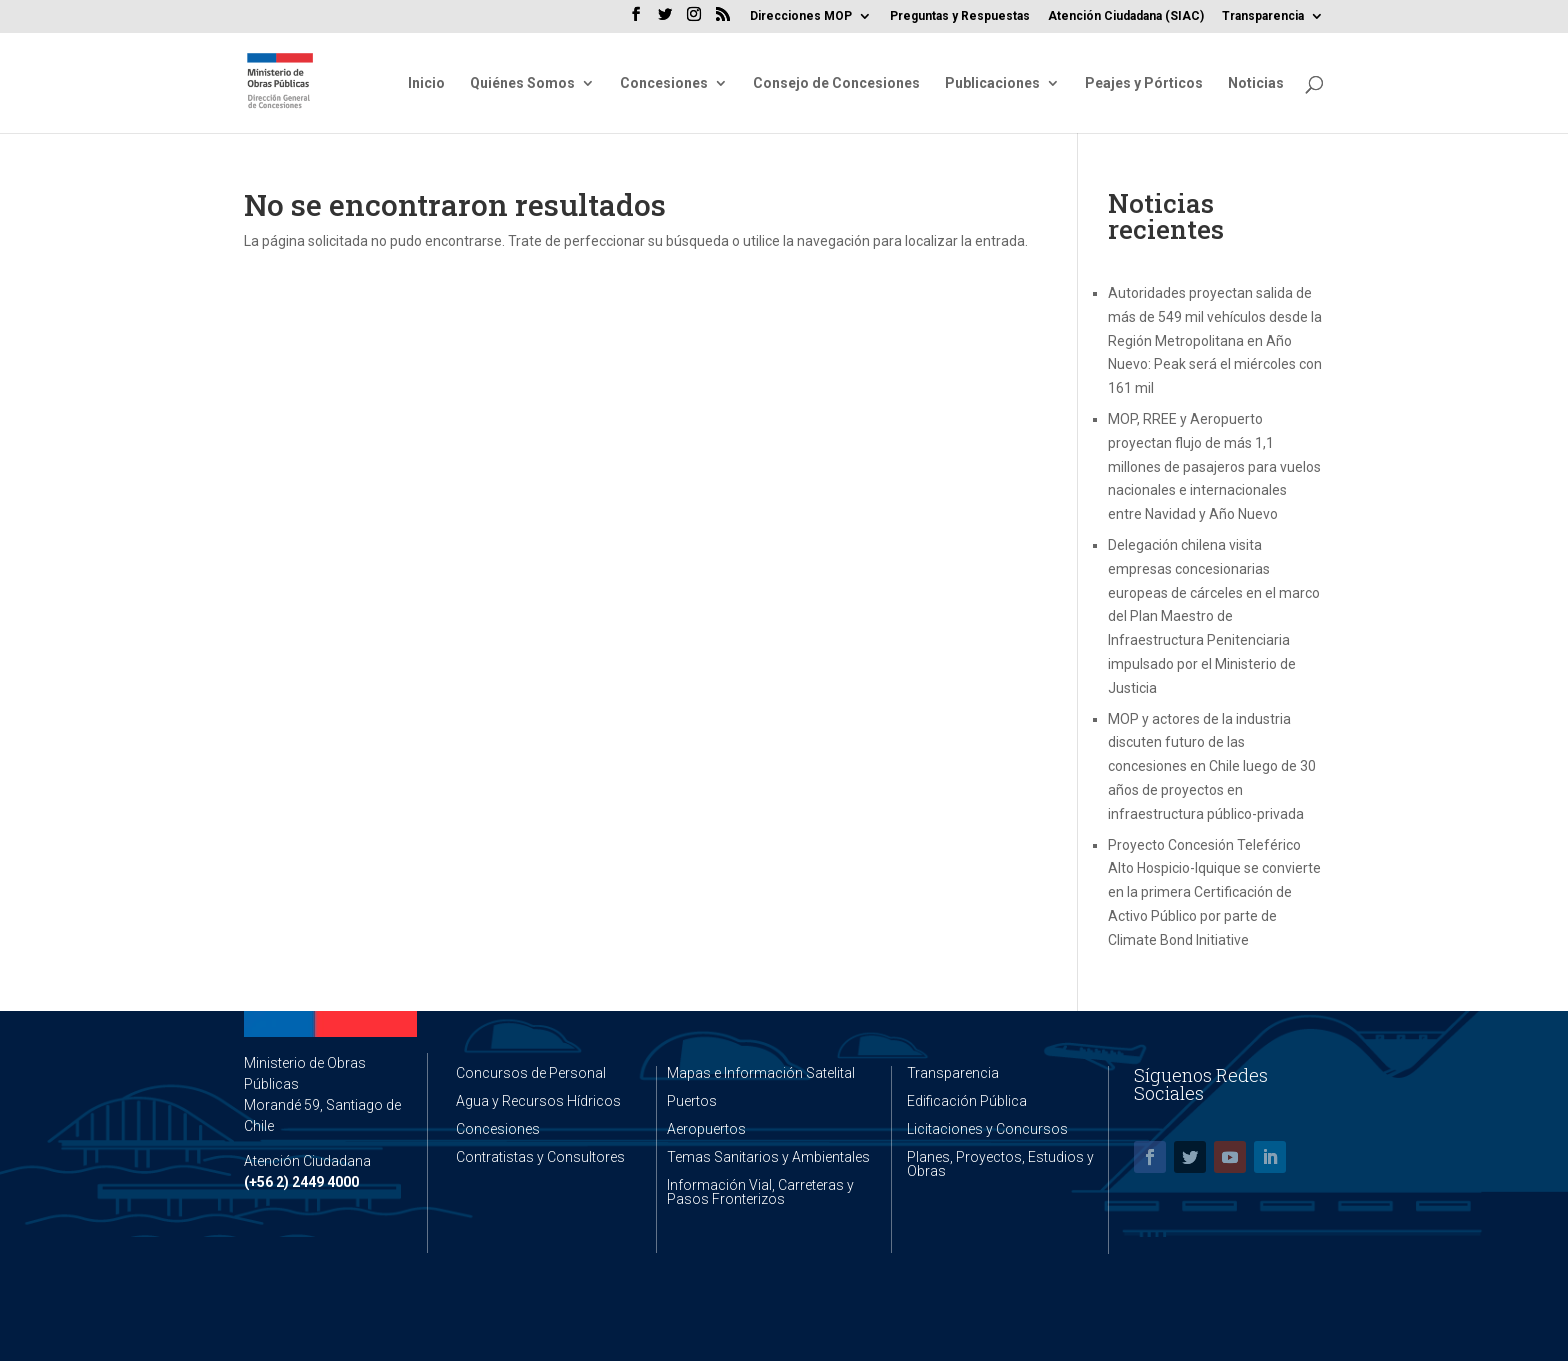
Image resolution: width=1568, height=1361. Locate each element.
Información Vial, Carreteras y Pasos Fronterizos (760, 1192)
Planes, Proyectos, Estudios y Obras (1000, 1164)
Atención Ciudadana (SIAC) (1126, 16)
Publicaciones (992, 83)
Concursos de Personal (531, 1073)
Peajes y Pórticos (1144, 83)
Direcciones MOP (801, 16)
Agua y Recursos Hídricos (538, 1101)
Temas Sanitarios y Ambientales (768, 1157)
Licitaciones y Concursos (987, 1129)
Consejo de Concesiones (836, 83)
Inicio (426, 83)
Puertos (692, 1101)
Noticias (1256, 83)
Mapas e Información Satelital (761, 1073)
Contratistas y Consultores (540, 1157)
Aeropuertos (706, 1129)
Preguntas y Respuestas (960, 16)
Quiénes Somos (522, 83)
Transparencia (1263, 16)
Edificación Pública (967, 1101)
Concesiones (664, 83)
